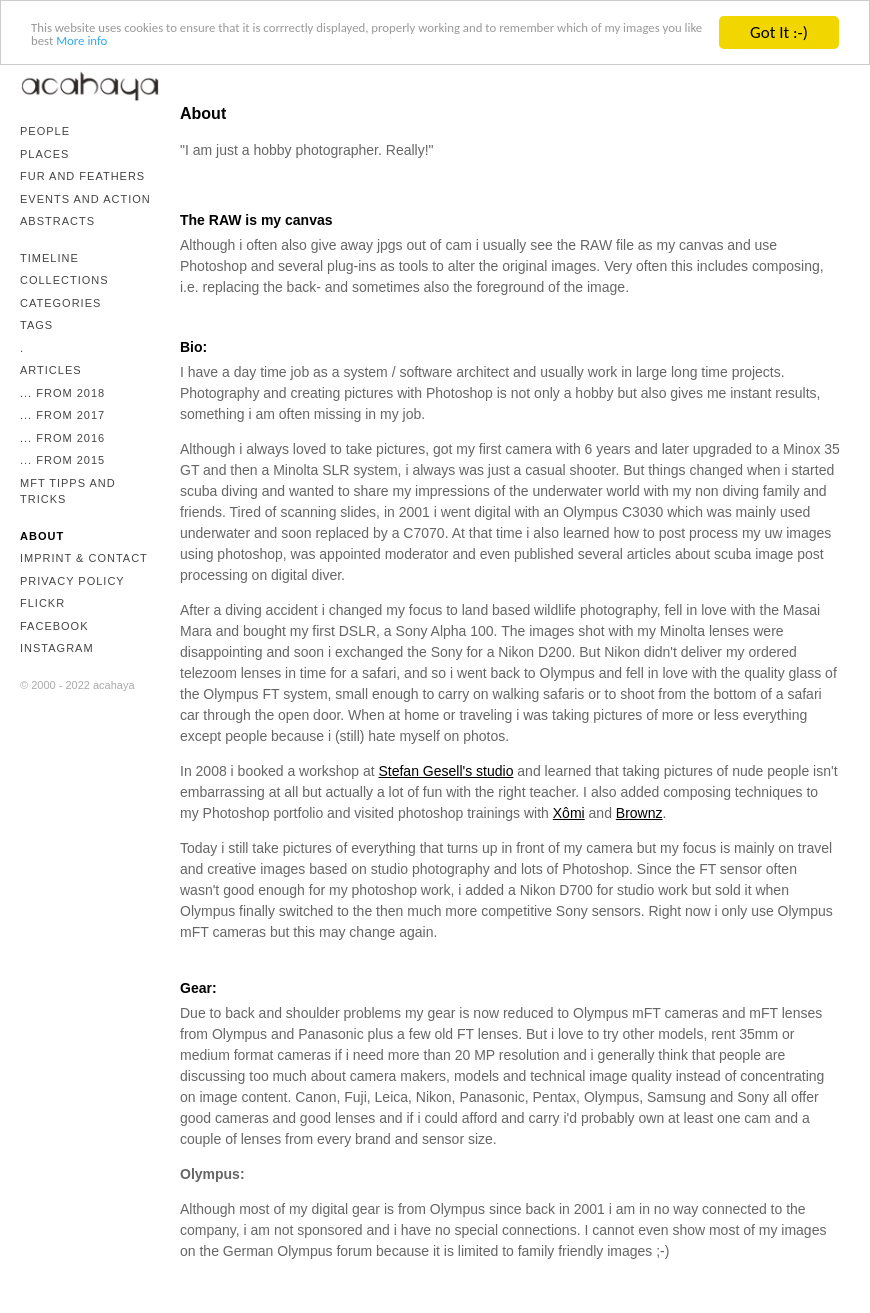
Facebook (54, 626)
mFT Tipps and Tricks (68, 491)
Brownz (639, 813)
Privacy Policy (72, 581)
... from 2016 (62, 438)
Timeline (49, 258)
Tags (36, 325)
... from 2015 (62, 460)
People (45, 131)
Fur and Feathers (82, 176)
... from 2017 (62, 415)
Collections (64, 280)
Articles (51, 370)
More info (372, 50)
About (42, 536)
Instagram (57, 648)
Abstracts (57, 221)
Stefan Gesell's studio (445, 771)
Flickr (42, 603)
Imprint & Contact (84, 558)
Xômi (569, 813)
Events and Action (85, 199)
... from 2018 (62, 393)
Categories (60, 303)
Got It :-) (779, 32)
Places (44, 154)
